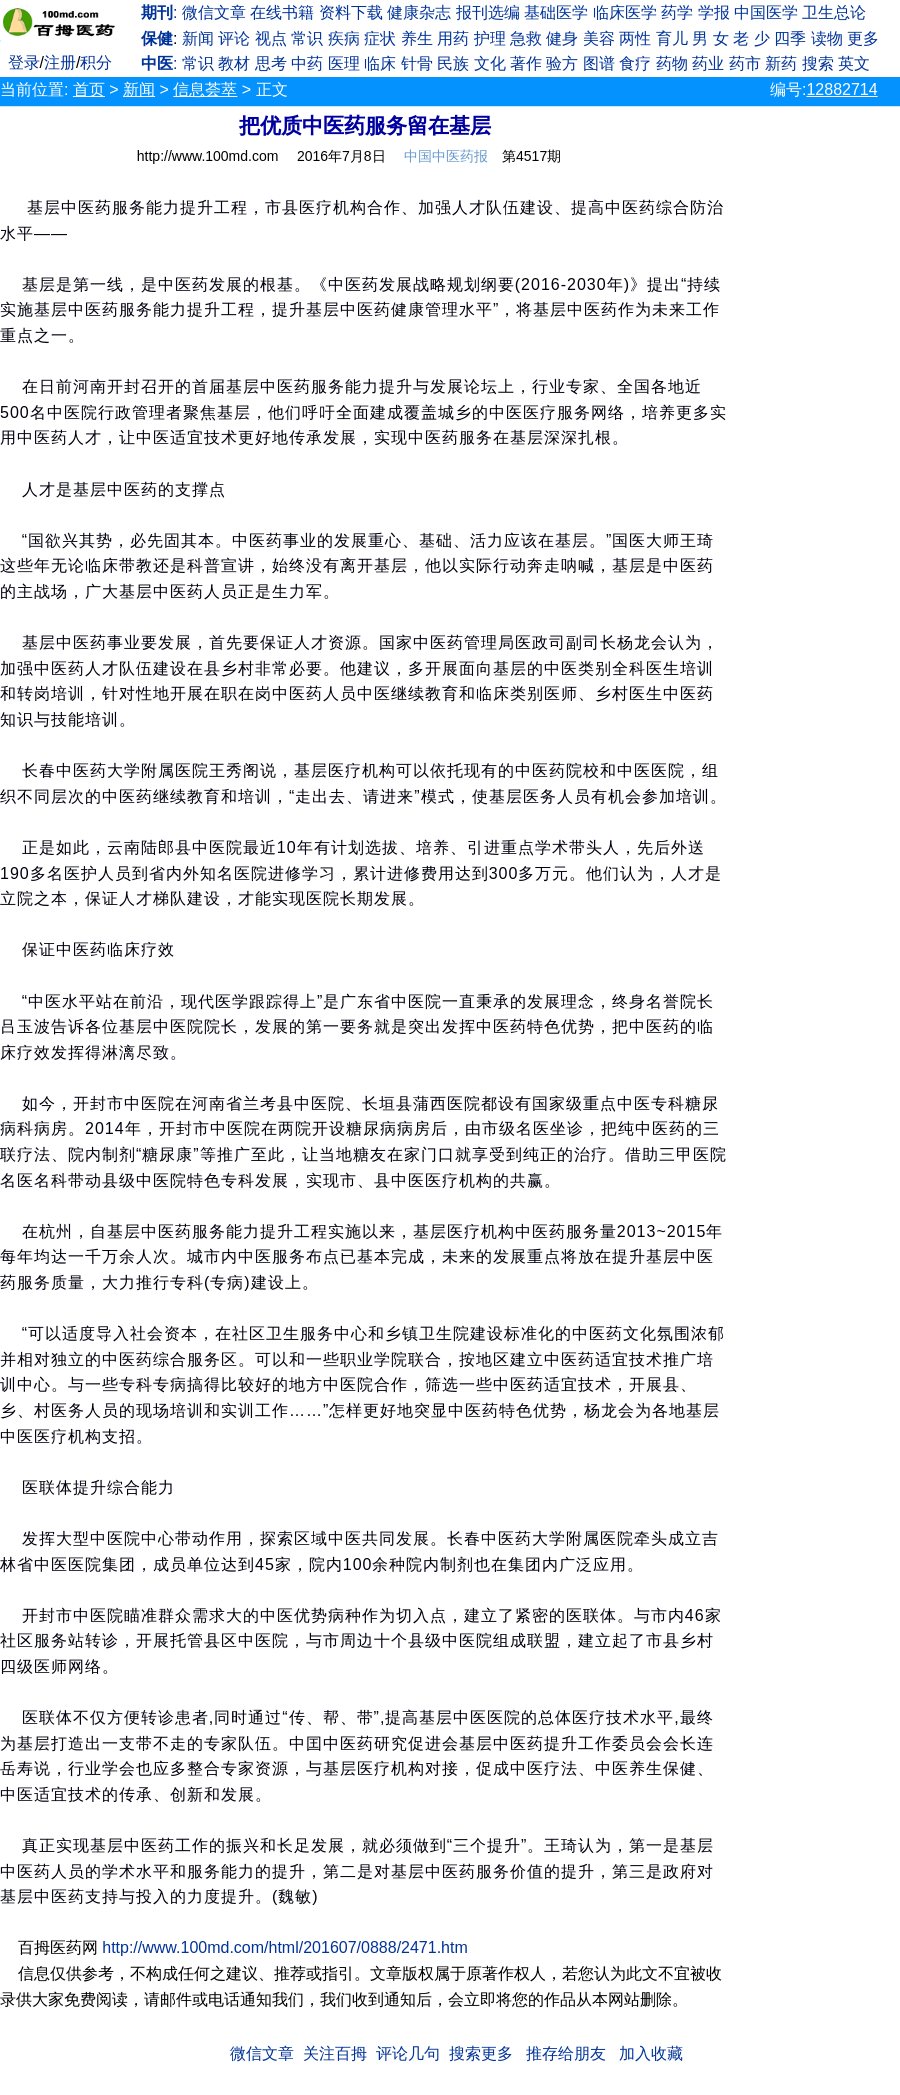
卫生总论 (834, 12)
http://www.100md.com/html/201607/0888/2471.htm (285, 1947)
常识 (307, 38)
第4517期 (531, 156)
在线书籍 (282, 12)
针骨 (417, 63)
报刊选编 (488, 12)
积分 (96, 62)
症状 (380, 38)
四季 (790, 38)
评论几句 (408, 2053)
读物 (827, 38)
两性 (635, 38)
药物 (672, 63)
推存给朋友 (566, 2053)
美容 (599, 38)
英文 (854, 63)
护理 (490, 38)
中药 (307, 63)
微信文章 (214, 12)
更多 (863, 38)
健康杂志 (419, 12)
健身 (562, 38)
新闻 (198, 38)
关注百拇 (335, 2053)
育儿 (672, 38)
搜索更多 (481, 2053)
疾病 (344, 38)
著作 (526, 63)
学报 (714, 12)
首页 (89, 89)
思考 (271, 63)
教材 (234, 63)
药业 (708, 63)
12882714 (841, 89)
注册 (60, 62)
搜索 (818, 63)
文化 (490, 63)
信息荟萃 (205, 89)
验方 (562, 63)
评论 (234, 38)
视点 (271, 38)
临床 (380, 63)
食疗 (635, 63)
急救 (526, 38)
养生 (417, 38)
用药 (453, 38)
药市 (745, 63)
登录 (24, 62)
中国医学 (766, 12)
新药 (781, 63)
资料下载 (351, 12)
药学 (677, 12)
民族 (453, 63)
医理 (344, 63)
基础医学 (556, 12)
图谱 (599, 63)
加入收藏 (651, 2053)
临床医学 (625, 12)
